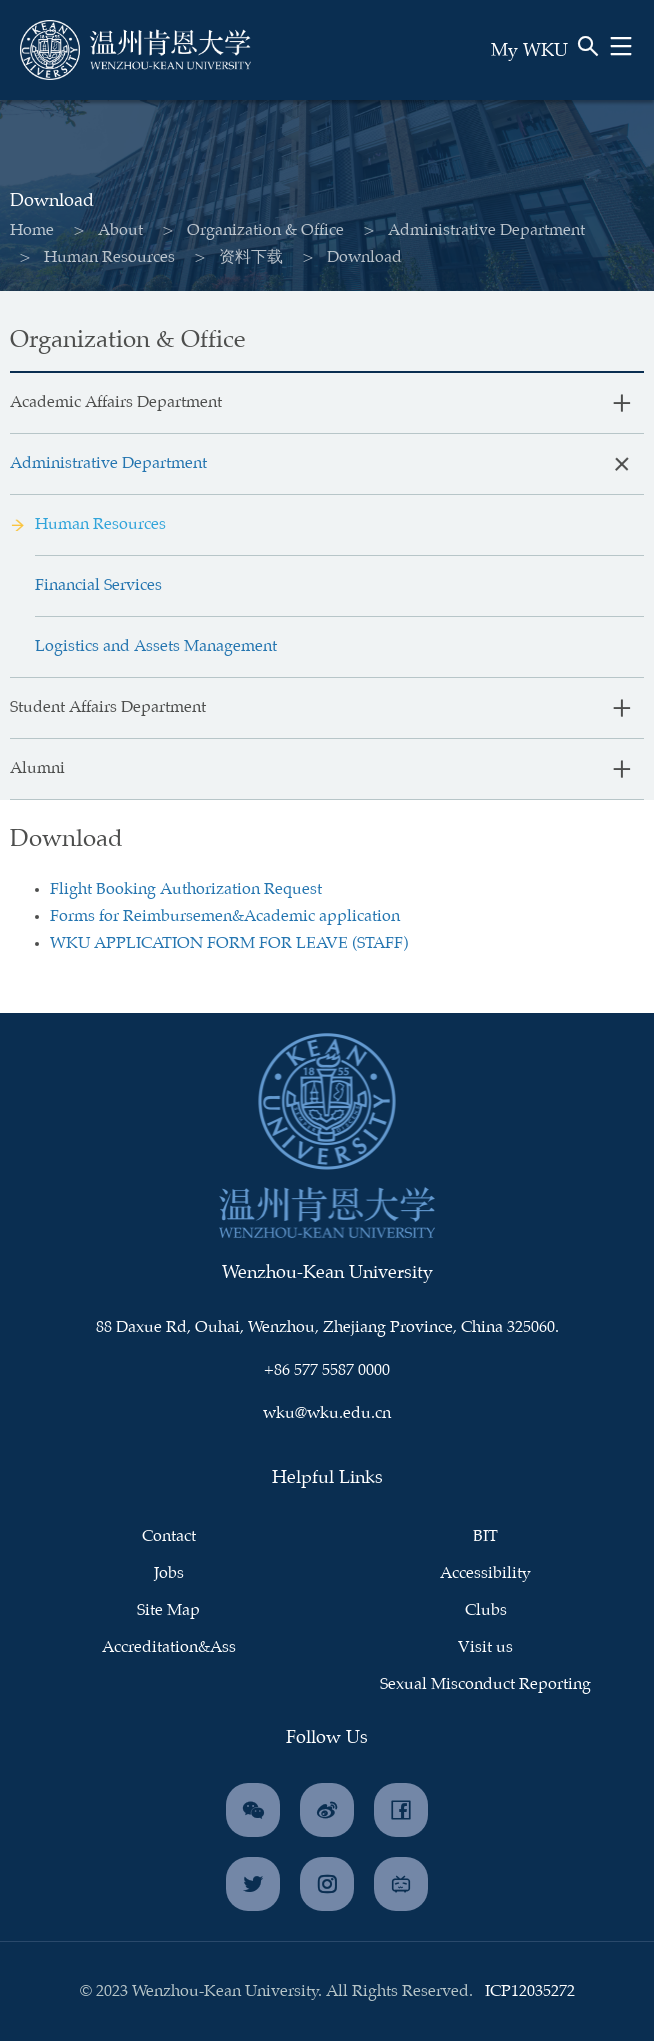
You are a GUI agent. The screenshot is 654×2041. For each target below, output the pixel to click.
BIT (485, 1536)
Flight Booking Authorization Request (186, 889)
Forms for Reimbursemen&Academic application (225, 916)
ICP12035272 (530, 1991)
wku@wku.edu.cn (327, 1413)
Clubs (486, 1610)
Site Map (168, 1610)
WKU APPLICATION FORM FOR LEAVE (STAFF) (229, 943)
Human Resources (96, 257)
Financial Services (98, 585)
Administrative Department (473, 230)
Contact (169, 1536)
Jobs (169, 1573)
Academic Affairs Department (116, 402)
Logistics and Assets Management (156, 646)
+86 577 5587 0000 (327, 1370)
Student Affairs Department (108, 707)
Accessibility (485, 1573)
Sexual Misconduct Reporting (485, 1684)
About (107, 230)
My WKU (529, 51)
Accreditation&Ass (169, 1647)
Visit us (485, 1647)
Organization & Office (252, 230)
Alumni (37, 768)
